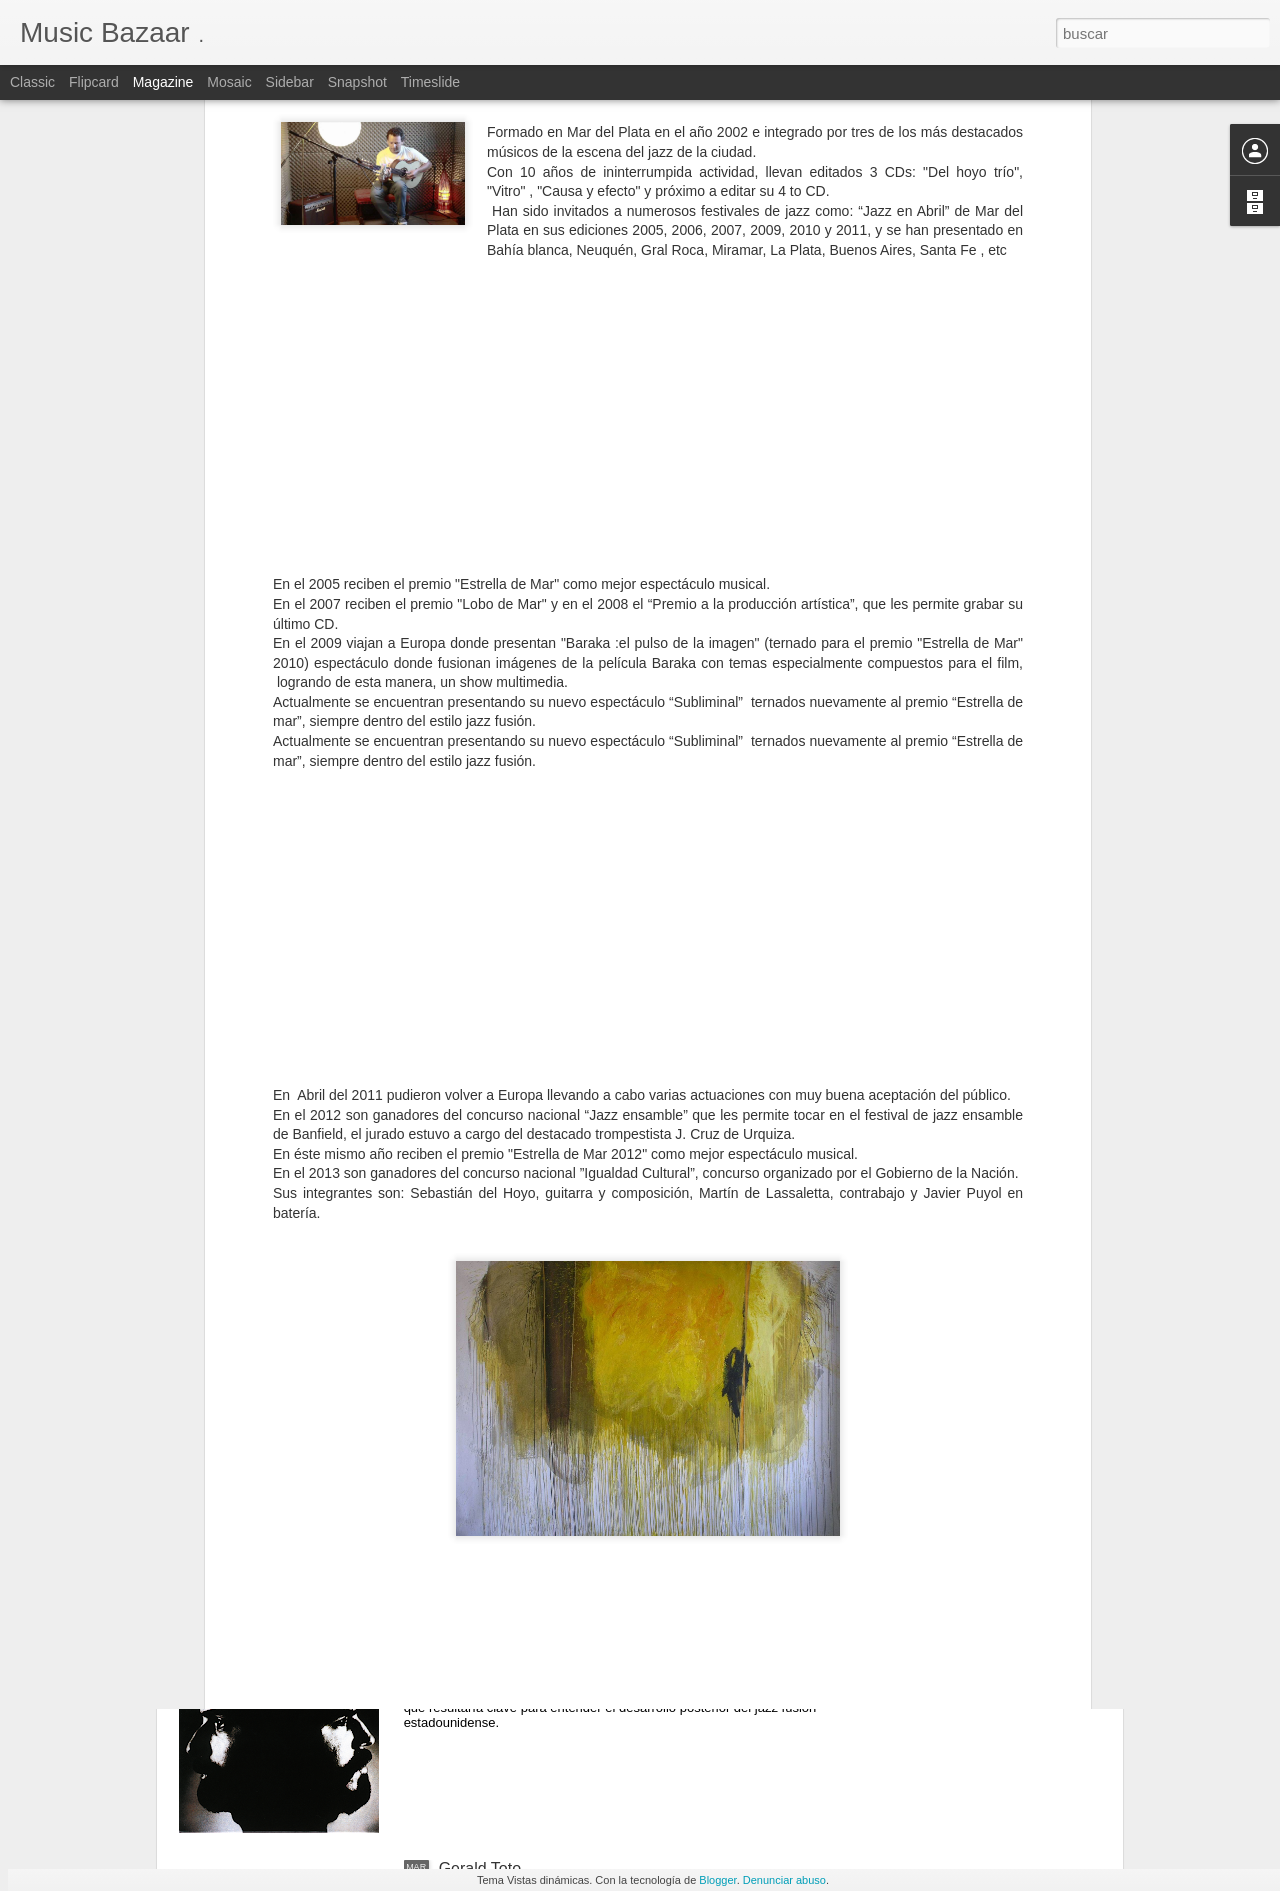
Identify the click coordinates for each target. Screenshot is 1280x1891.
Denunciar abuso (784, 1880)
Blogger (717, 1880)
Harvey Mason (490, 1414)
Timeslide (430, 82)
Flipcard (94, 82)
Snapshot (357, 82)
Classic (32, 82)
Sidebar (290, 82)
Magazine (163, 82)
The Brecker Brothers (515, 1641)
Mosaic (229, 82)
